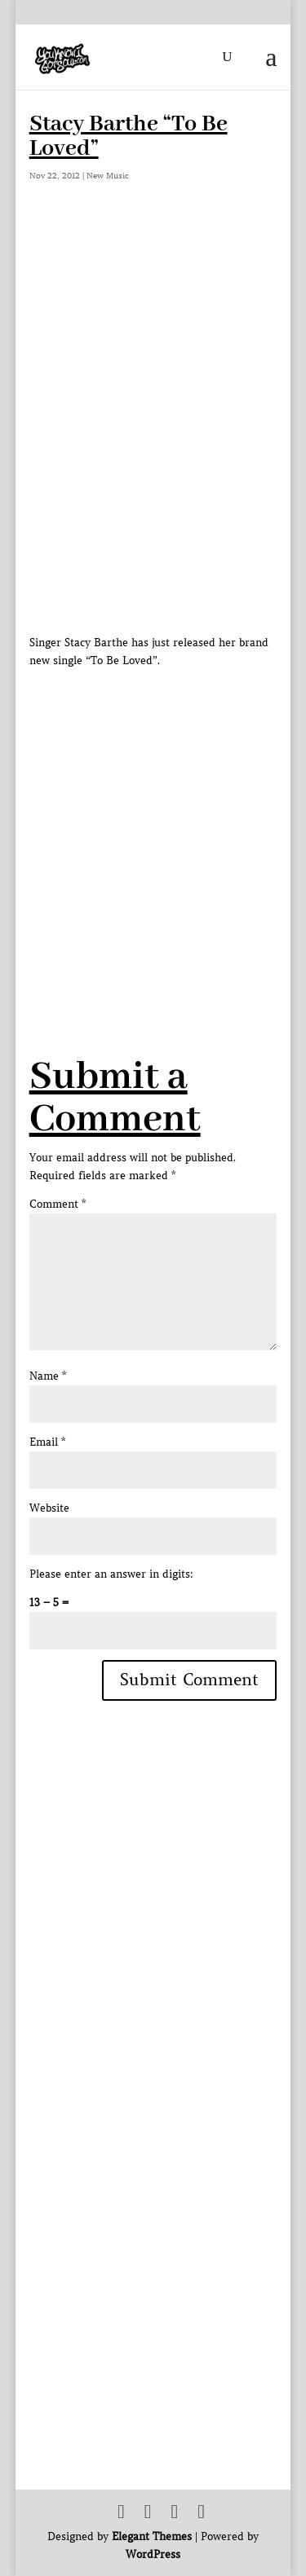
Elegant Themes (152, 2536)
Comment (57, 1204)
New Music (107, 175)
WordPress (153, 2554)
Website (49, 1508)
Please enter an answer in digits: (111, 1574)
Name (47, 1376)
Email (47, 1442)
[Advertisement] (153, 822)
